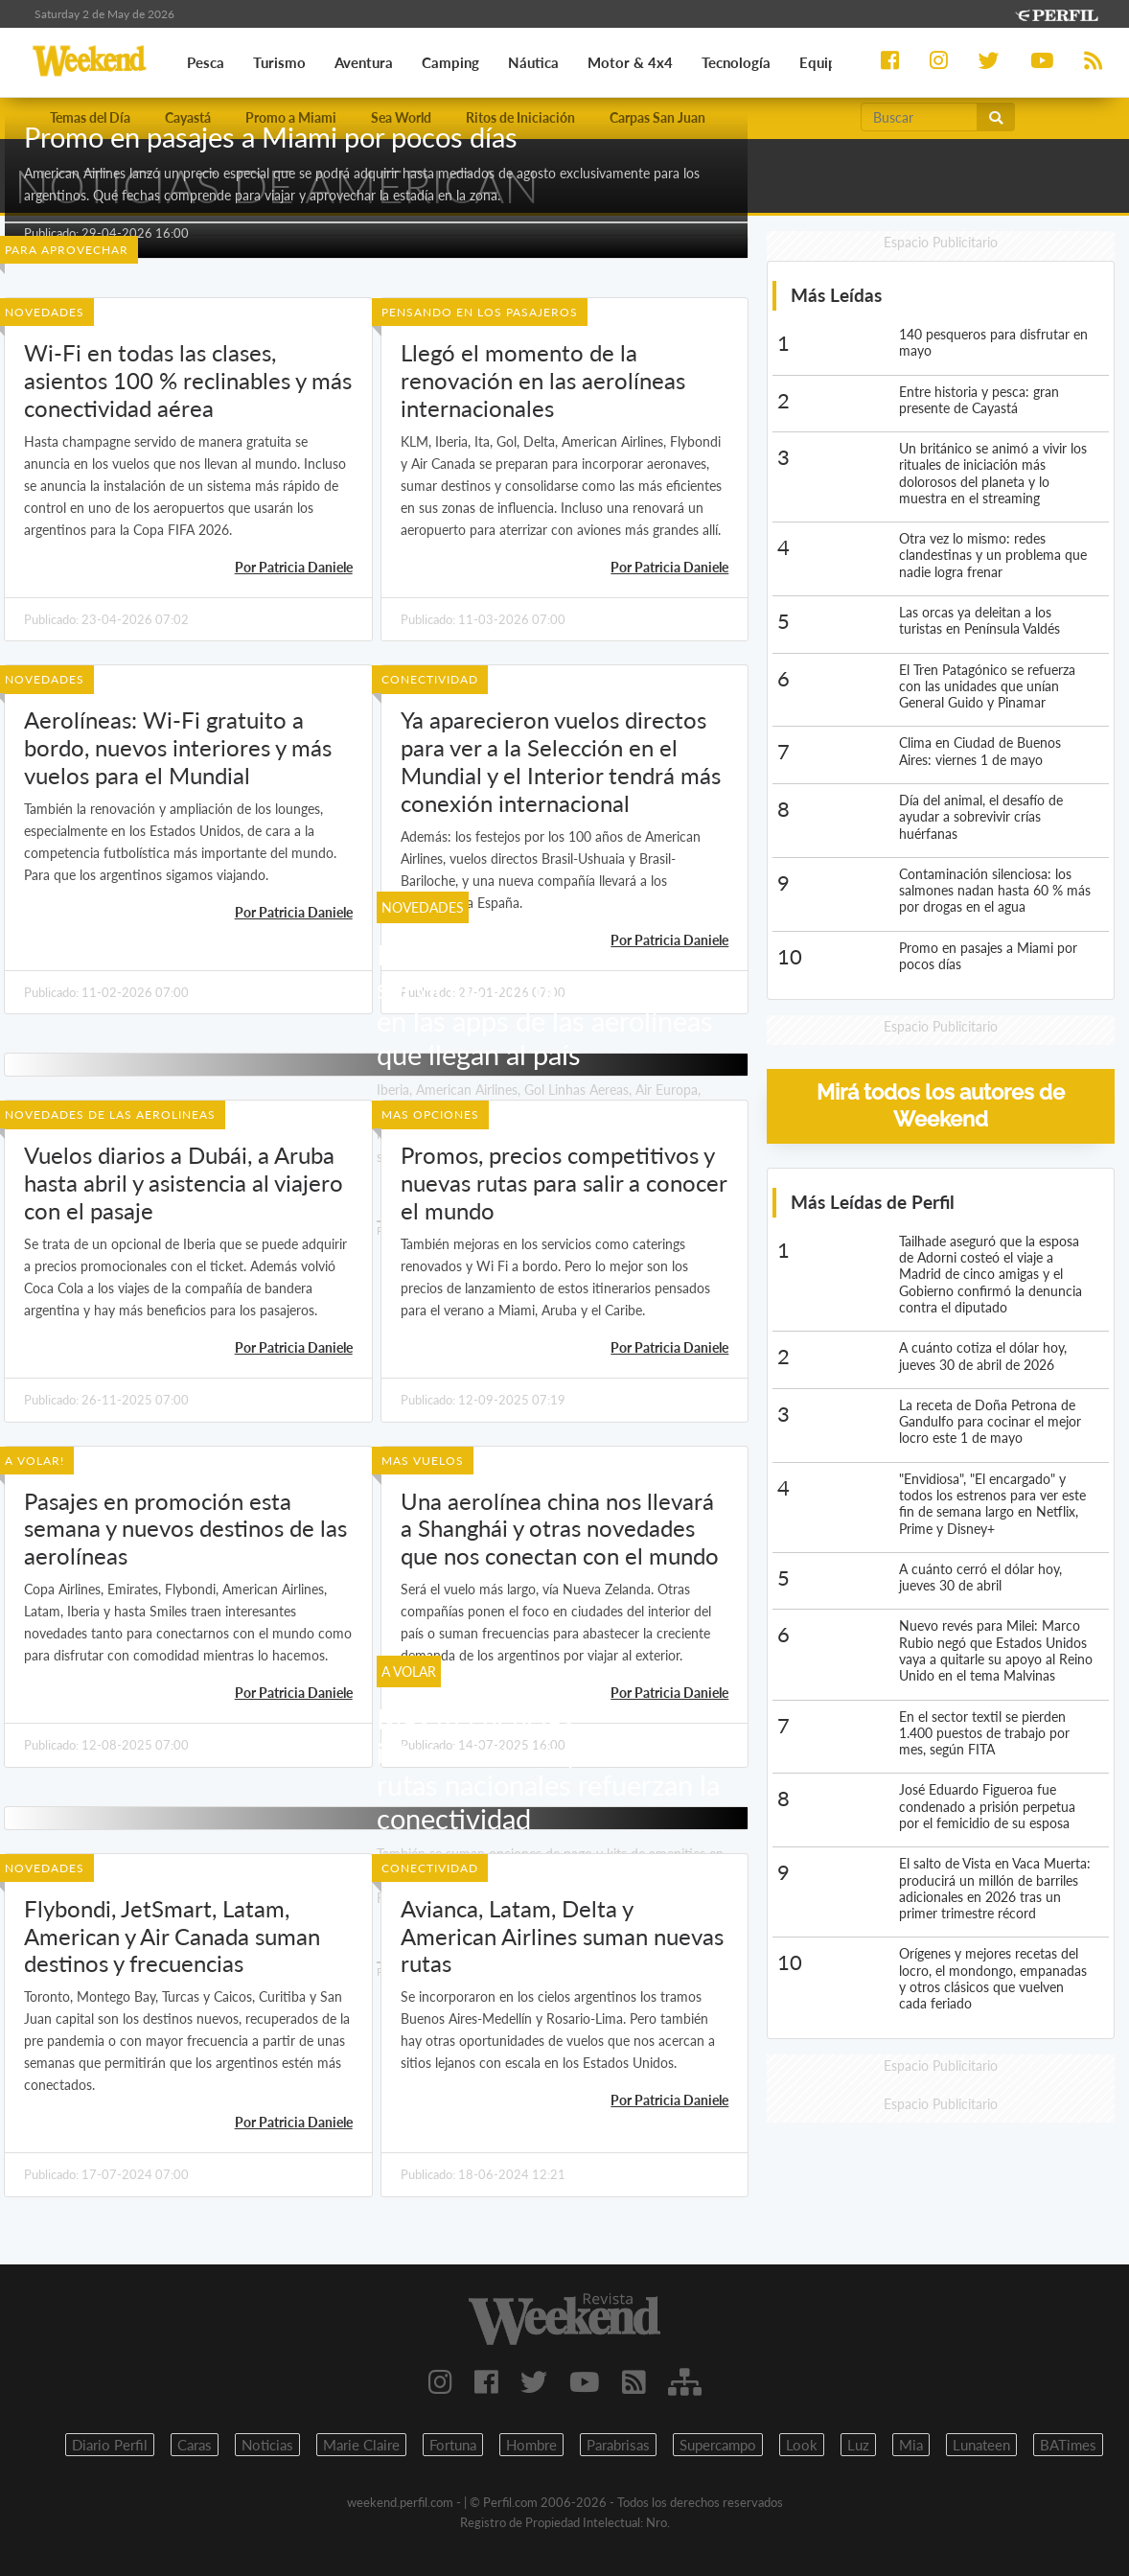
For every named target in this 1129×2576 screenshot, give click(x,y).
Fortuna (452, 2444)
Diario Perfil (110, 2444)
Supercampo (718, 2444)
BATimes (1068, 2444)
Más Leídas (836, 295)
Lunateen (981, 2444)
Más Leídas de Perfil (873, 1202)
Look (802, 2444)
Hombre (531, 2444)
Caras (194, 2444)
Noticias (267, 2444)
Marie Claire (361, 2444)
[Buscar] (919, 117)
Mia (911, 2444)
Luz (858, 2444)
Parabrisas (618, 2444)
